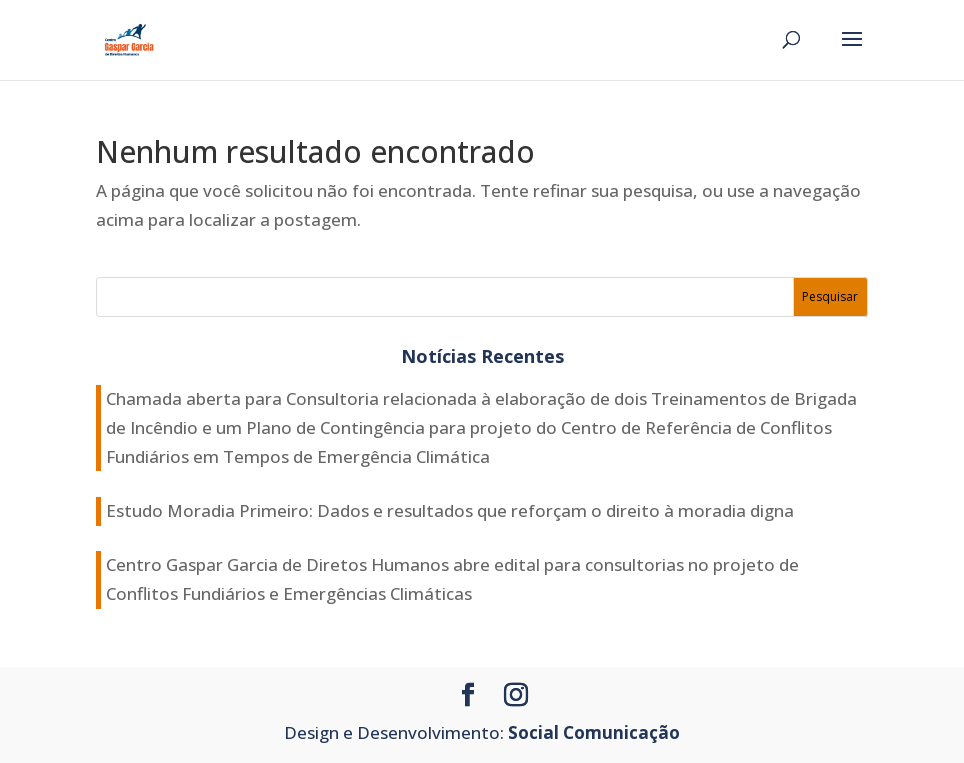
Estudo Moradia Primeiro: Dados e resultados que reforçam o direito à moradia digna (450, 510)
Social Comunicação (594, 732)
